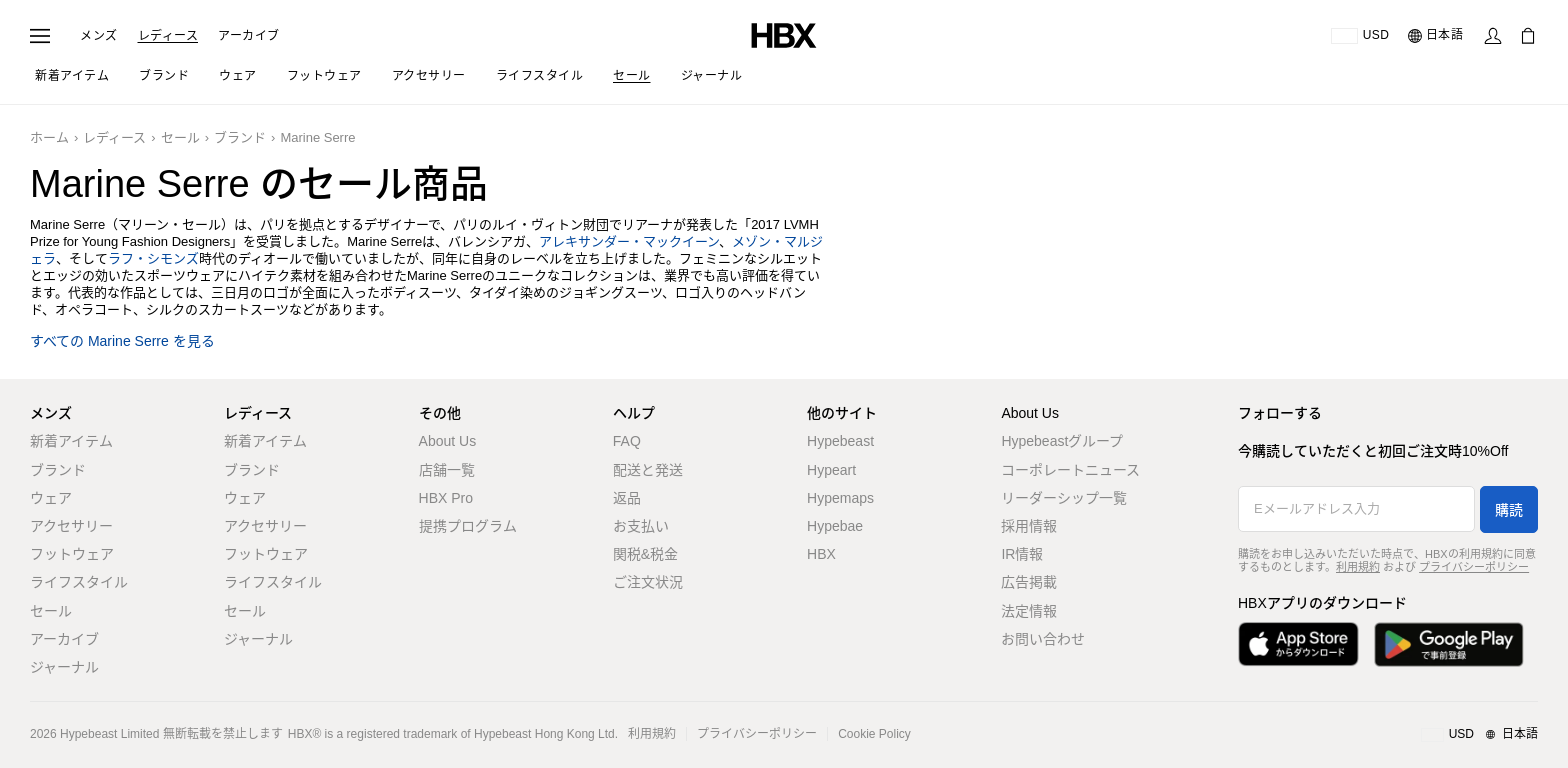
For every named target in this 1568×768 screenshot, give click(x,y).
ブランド (240, 137)
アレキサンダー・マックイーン (629, 241)
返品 (627, 498)
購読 (1509, 510)
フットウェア (72, 554)
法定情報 (1029, 611)
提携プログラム (468, 526)
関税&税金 (645, 554)
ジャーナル (64, 667)
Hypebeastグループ (1062, 441)
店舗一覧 (447, 470)
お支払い (641, 526)
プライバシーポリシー (1474, 567)
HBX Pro (446, 498)
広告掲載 (1029, 582)
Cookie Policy (874, 734)
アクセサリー (71, 526)
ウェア (51, 498)
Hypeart (831, 470)
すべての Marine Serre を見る (122, 341)
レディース (168, 36)
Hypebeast (840, 441)
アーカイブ (249, 36)
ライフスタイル (79, 582)
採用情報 (1029, 526)
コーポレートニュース (1070, 470)
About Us (448, 441)
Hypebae (835, 526)
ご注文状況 (648, 582)
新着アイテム (71, 441)
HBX (821, 554)
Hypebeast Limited (109, 734)
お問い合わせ (1043, 639)
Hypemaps (840, 498)
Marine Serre (317, 137)
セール (180, 137)
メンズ (99, 36)
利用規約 (1358, 567)
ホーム (49, 137)
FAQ (627, 441)
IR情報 (1022, 554)
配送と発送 (648, 470)
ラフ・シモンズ (153, 258)
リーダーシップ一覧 (1064, 498)
